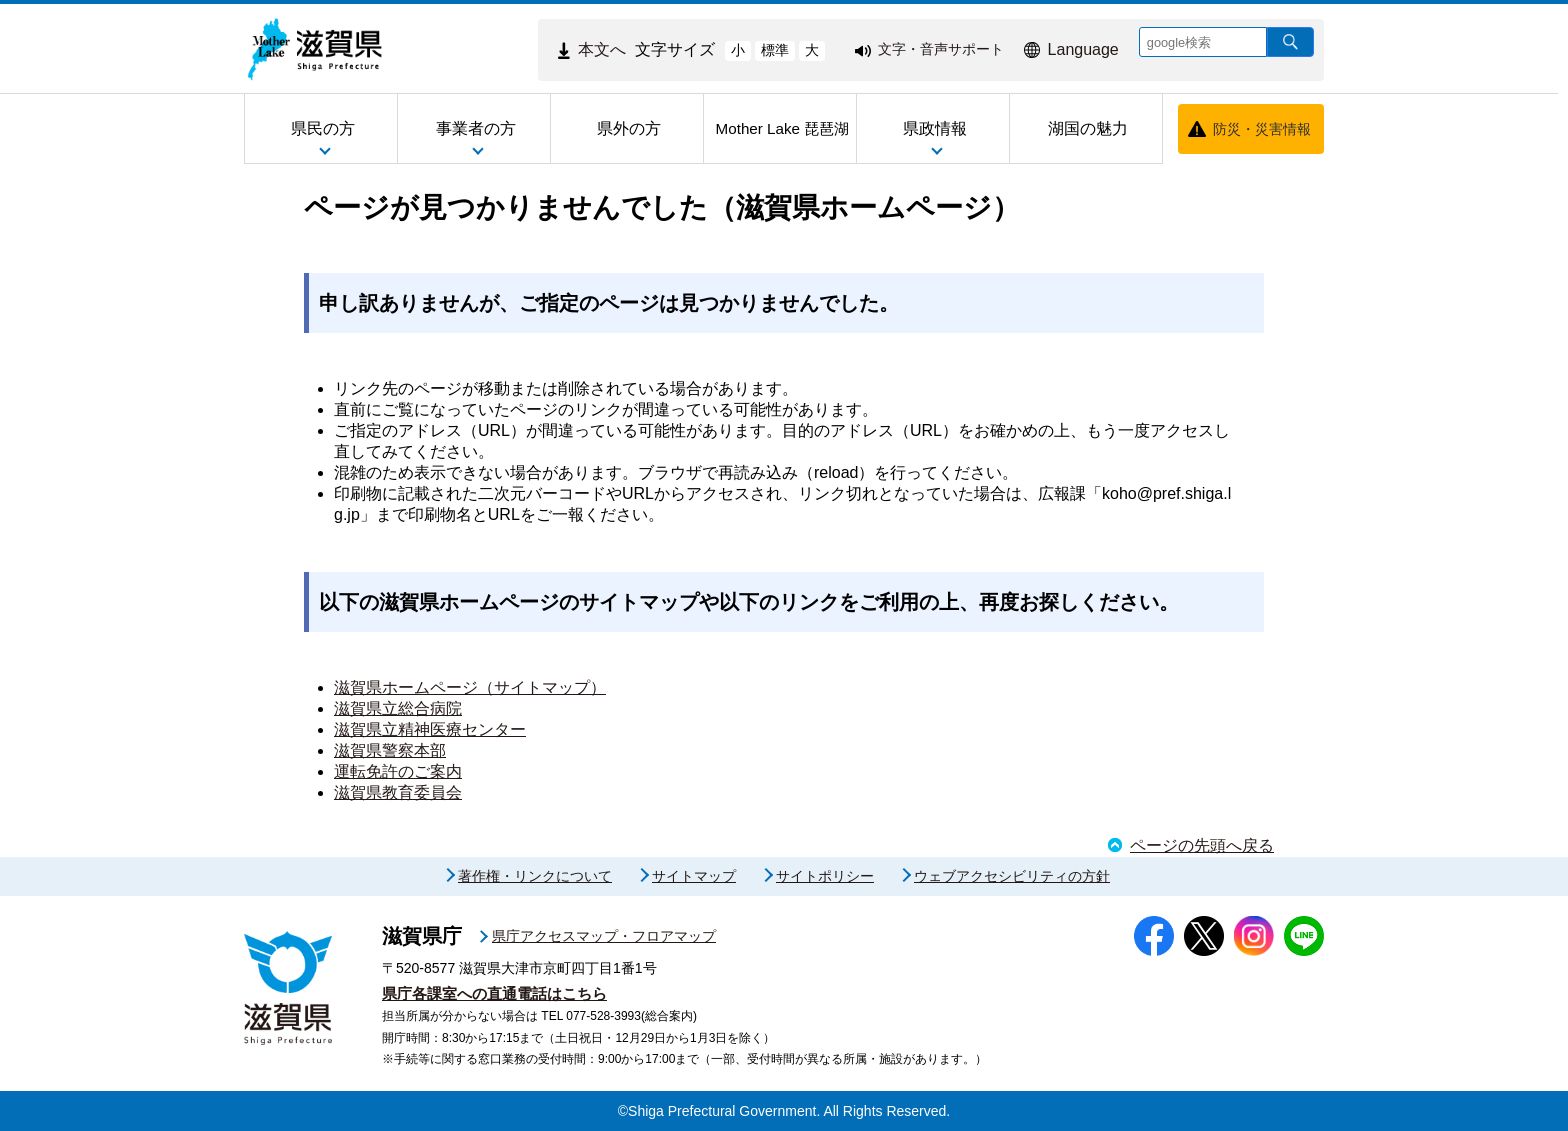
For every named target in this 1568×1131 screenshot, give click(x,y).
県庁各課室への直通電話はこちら (494, 993)
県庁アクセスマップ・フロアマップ (604, 936)
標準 (775, 50)
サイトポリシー (825, 876)
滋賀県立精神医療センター (430, 729)
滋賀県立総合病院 (398, 708)
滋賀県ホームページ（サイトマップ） (470, 687)
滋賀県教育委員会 (398, 792)
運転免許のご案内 (398, 771)
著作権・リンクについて (535, 876)
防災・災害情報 (1262, 129)
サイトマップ (694, 876)
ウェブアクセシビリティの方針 (1012, 876)
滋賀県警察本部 (390, 750)
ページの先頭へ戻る (1202, 845)
